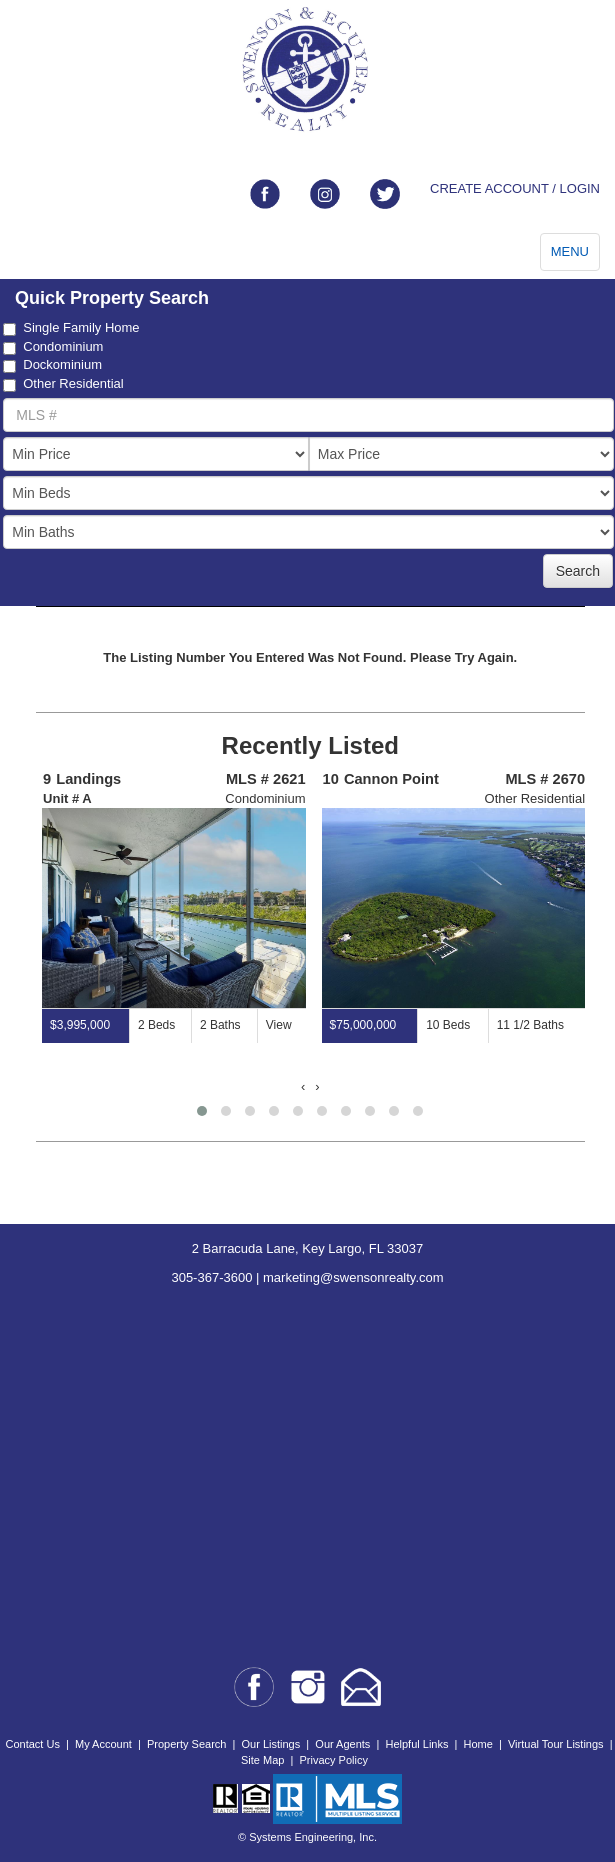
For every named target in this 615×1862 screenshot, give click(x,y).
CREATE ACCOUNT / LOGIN (515, 188)
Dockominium (52, 365)
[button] (202, 1111)
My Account (103, 1744)
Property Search (186, 1744)
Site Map (262, 1760)
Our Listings (271, 1744)
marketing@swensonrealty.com (353, 1277)
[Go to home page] (307, 69)
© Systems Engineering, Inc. (307, 1837)
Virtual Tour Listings (556, 1744)
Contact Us (32, 1744)
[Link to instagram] (325, 194)
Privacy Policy (333, 1760)
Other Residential (63, 384)
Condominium (53, 347)
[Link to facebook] (265, 194)
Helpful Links (416, 1744)
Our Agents (342, 1744)
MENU (570, 251)
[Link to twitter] (385, 194)
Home (478, 1744)
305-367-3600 (211, 1277)
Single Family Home (71, 328)
